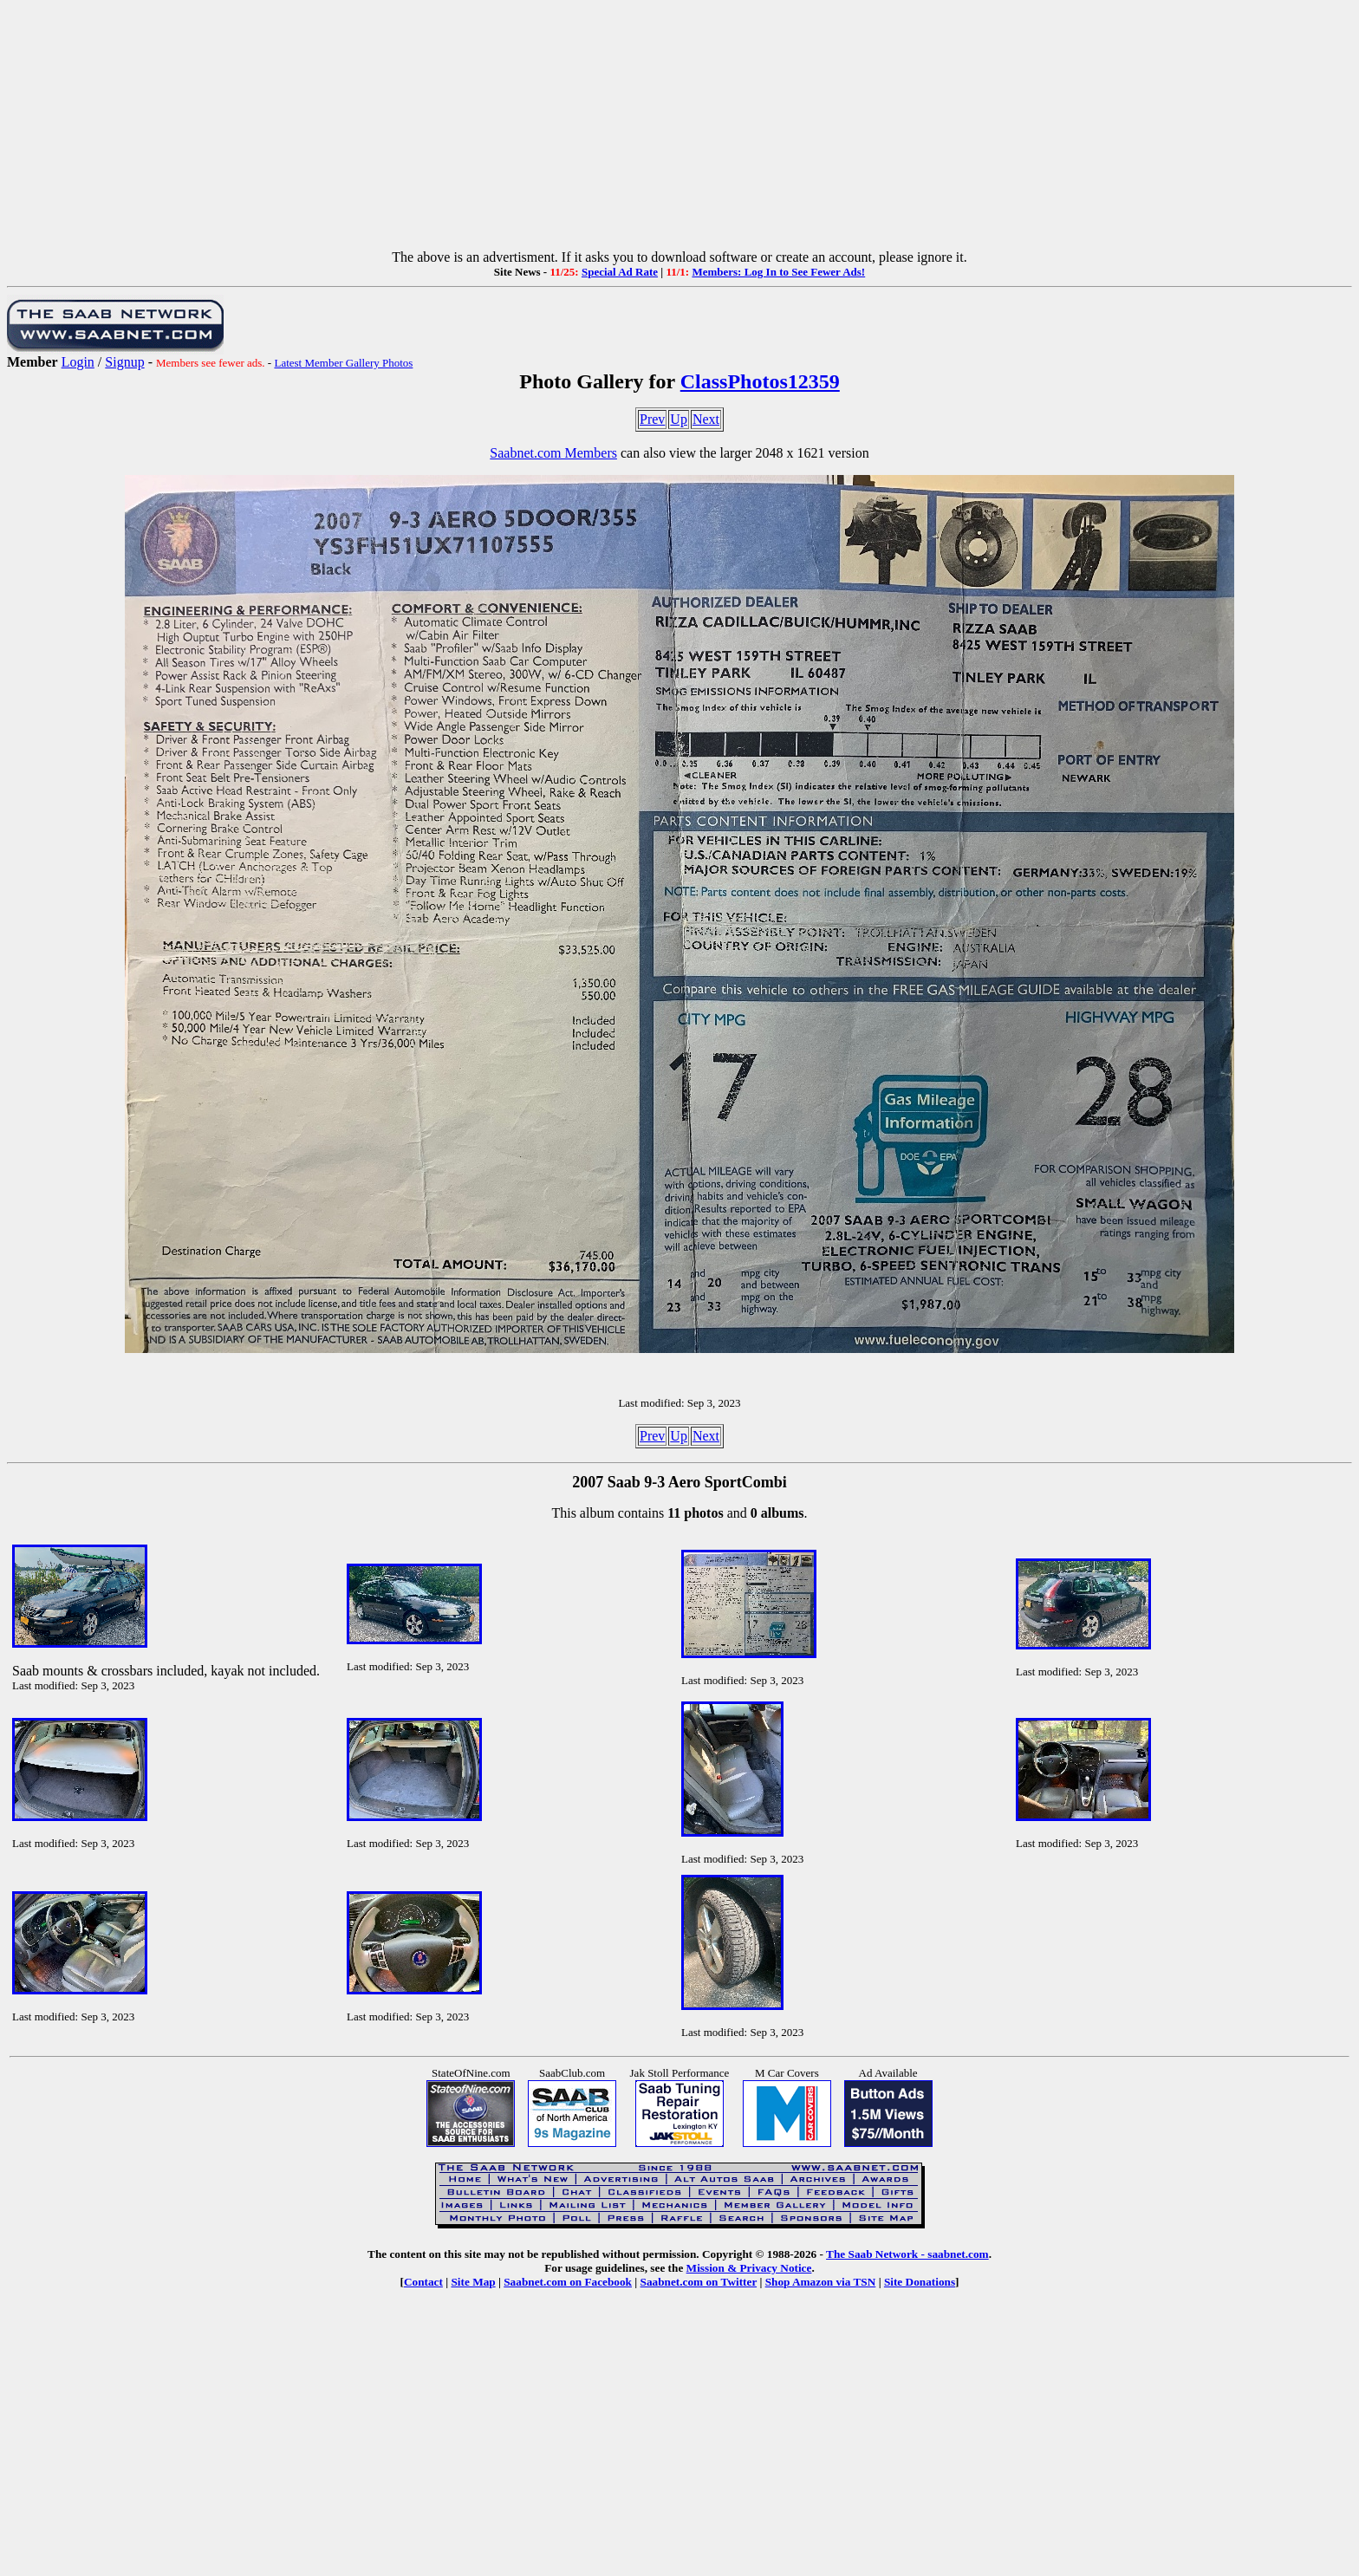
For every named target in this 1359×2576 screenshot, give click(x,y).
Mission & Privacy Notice (749, 2267)
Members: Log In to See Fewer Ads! (778, 271)
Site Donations (919, 2281)
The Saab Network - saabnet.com (907, 2254)
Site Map (473, 2281)
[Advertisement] (679, 128)
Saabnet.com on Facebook (568, 2281)
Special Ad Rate (620, 271)
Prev (652, 419)
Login (78, 362)
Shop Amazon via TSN (820, 2281)
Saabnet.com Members (553, 453)
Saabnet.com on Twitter (699, 2281)
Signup (124, 362)
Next (706, 419)
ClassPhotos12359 (760, 381)
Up (678, 419)
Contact (423, 2281)
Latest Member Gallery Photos (343, 362)
